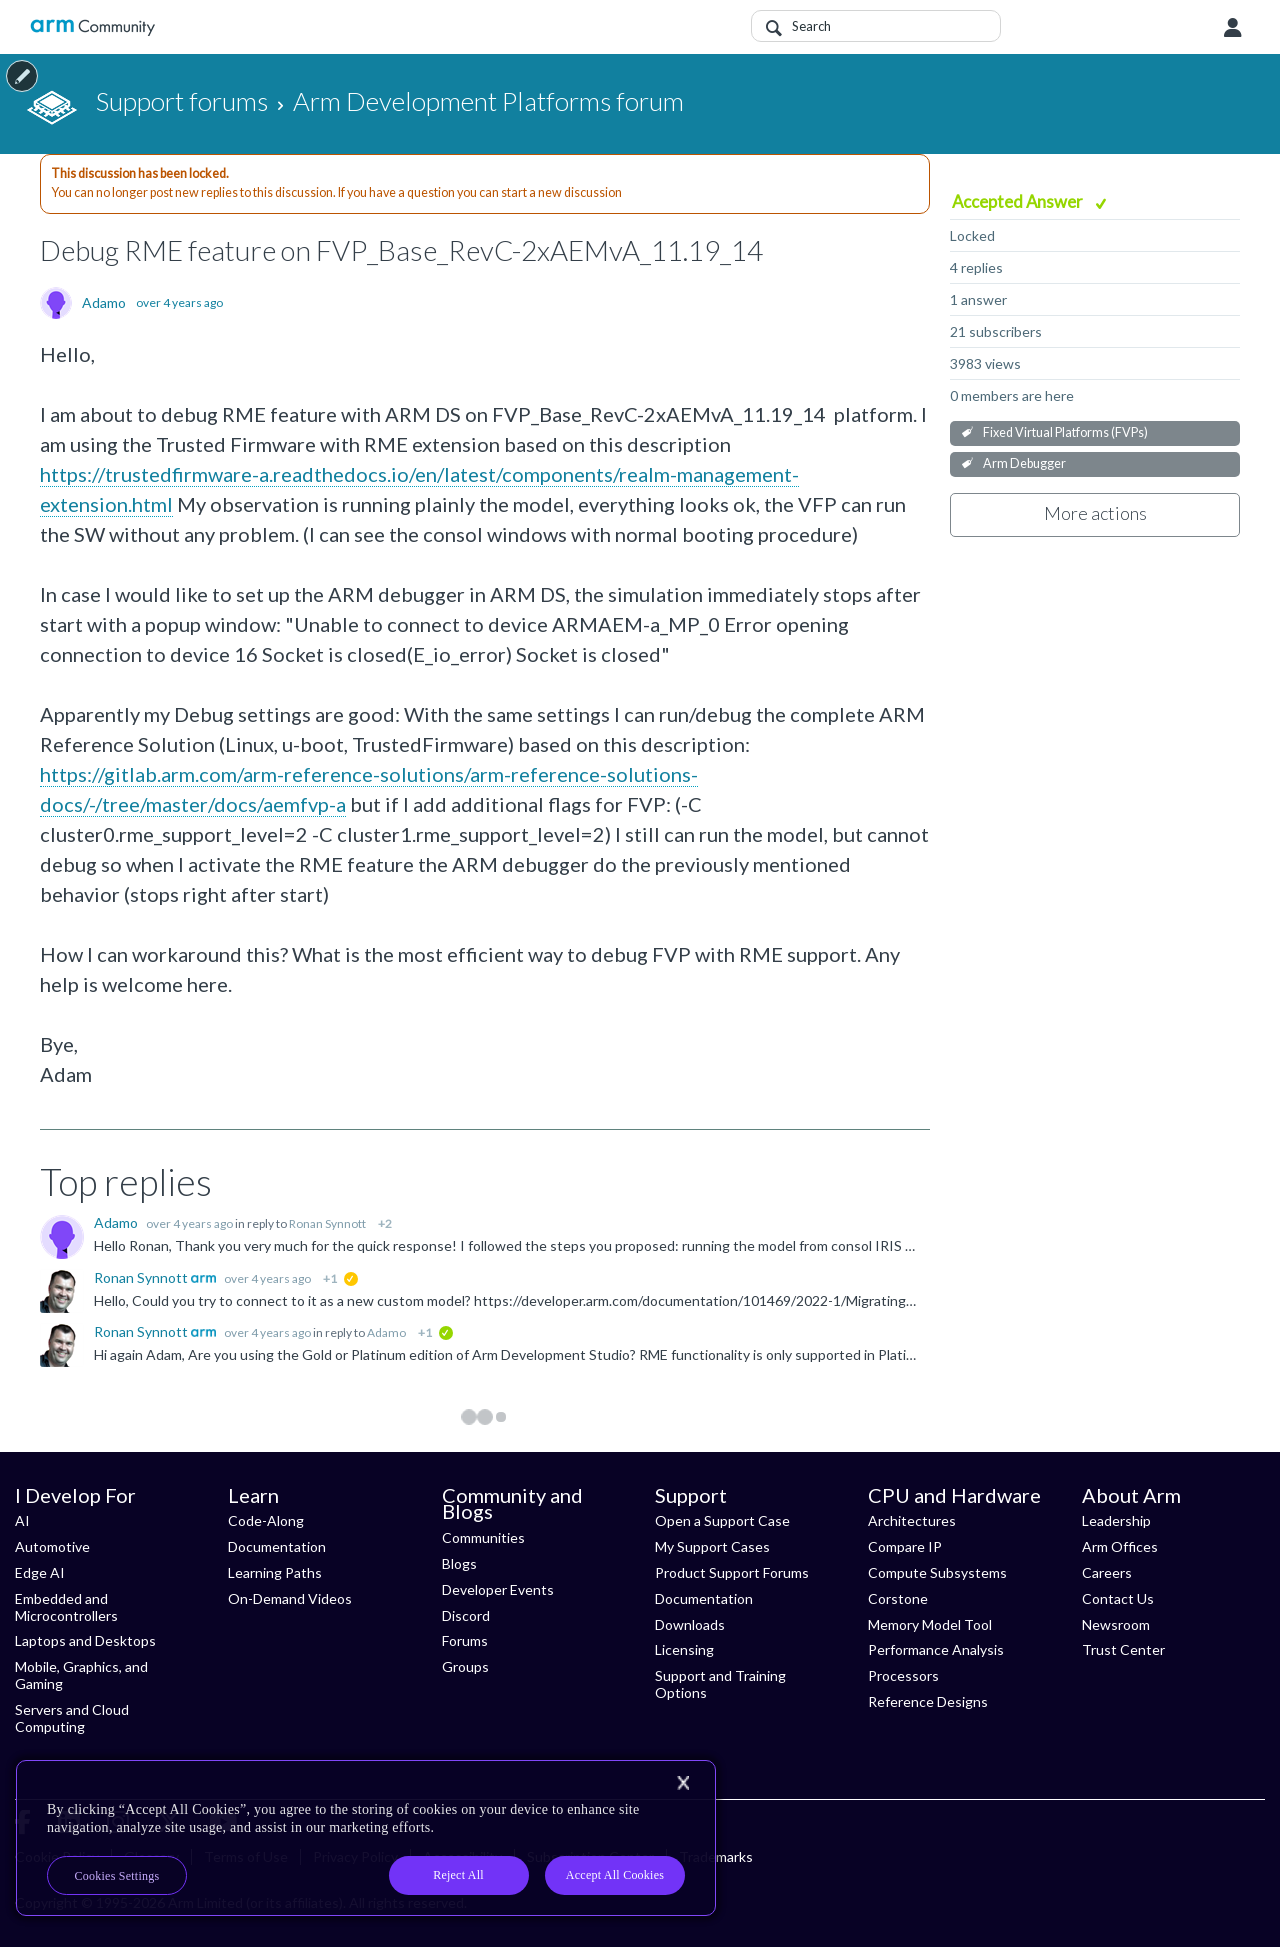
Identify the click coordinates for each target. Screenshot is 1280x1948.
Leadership (1116, 1520)
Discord (466, 1615)
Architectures (912, 1520)
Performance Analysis (936, 1649)
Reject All (458, 1875)
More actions (1095, 513)
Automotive (52, 1546)
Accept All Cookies (615, 1875)
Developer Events (498, 1589)
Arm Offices (1120, 1546)
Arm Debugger (1024, 463)
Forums (465, 1640)
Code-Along (266, 1520)
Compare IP (905, 1546)
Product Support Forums (732, 1572)
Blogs (459, 1563)
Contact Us (1118, 1598)
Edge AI (40, 1572)
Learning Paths (275, 1572)
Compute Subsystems (937, 1572)
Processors (903, 1675)
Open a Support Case (722, 1520)
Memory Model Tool (930, 1624)
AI (22, 1520)
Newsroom (1116, 1624)
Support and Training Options (720, 1684)
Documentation (277, 1546)
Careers (1107, 1572)
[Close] (683, 1783)
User (1233, 28)
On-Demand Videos (290, 1598)
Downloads (690, 1624)
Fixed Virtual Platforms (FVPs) (1065, 432)
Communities (483, 1537)
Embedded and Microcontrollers (66, 1607)
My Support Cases (712, 1546)
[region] (366, 1838)
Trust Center (1123, 1649)
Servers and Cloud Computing (72, 1718)
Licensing (684, 1649)
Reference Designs (928, 1701)
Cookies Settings (117, 1876)
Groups (465, 1666)
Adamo (104, 303)
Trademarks (716, 1856)
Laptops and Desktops (85, 1640)
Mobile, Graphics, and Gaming (81, 1675)
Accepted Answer (1019, 201)
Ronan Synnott (327, 1223)
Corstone (898, 1598)
